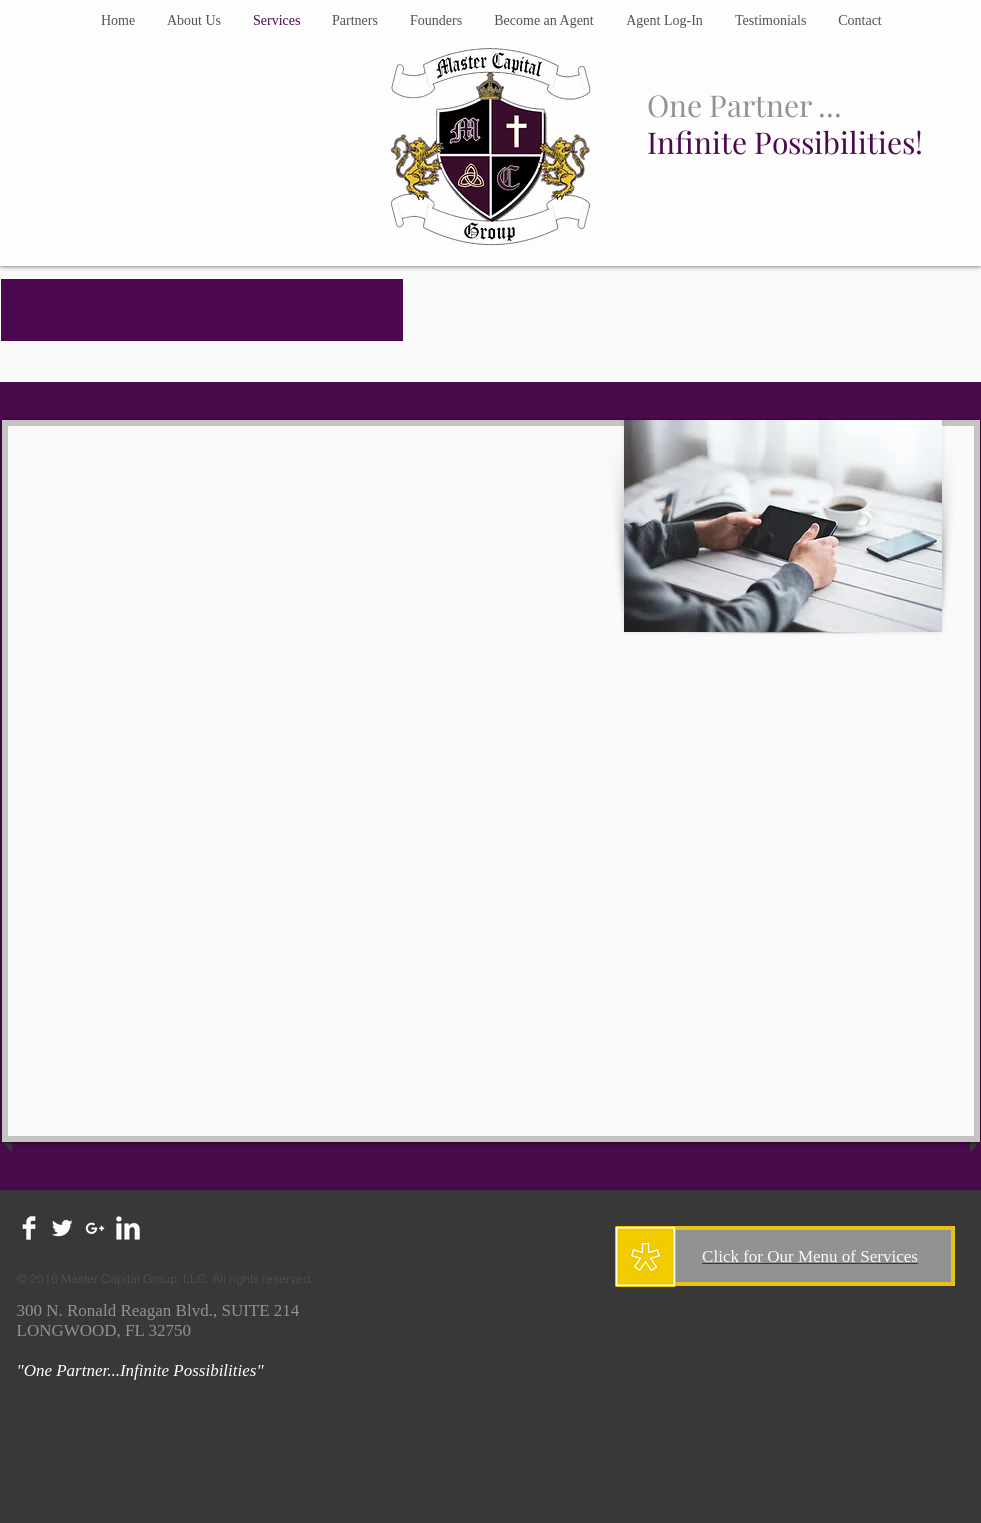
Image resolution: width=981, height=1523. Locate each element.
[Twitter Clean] (62, 1228)
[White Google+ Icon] (95, 1228)
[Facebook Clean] (29, 1228)
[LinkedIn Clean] (128, 1228)
